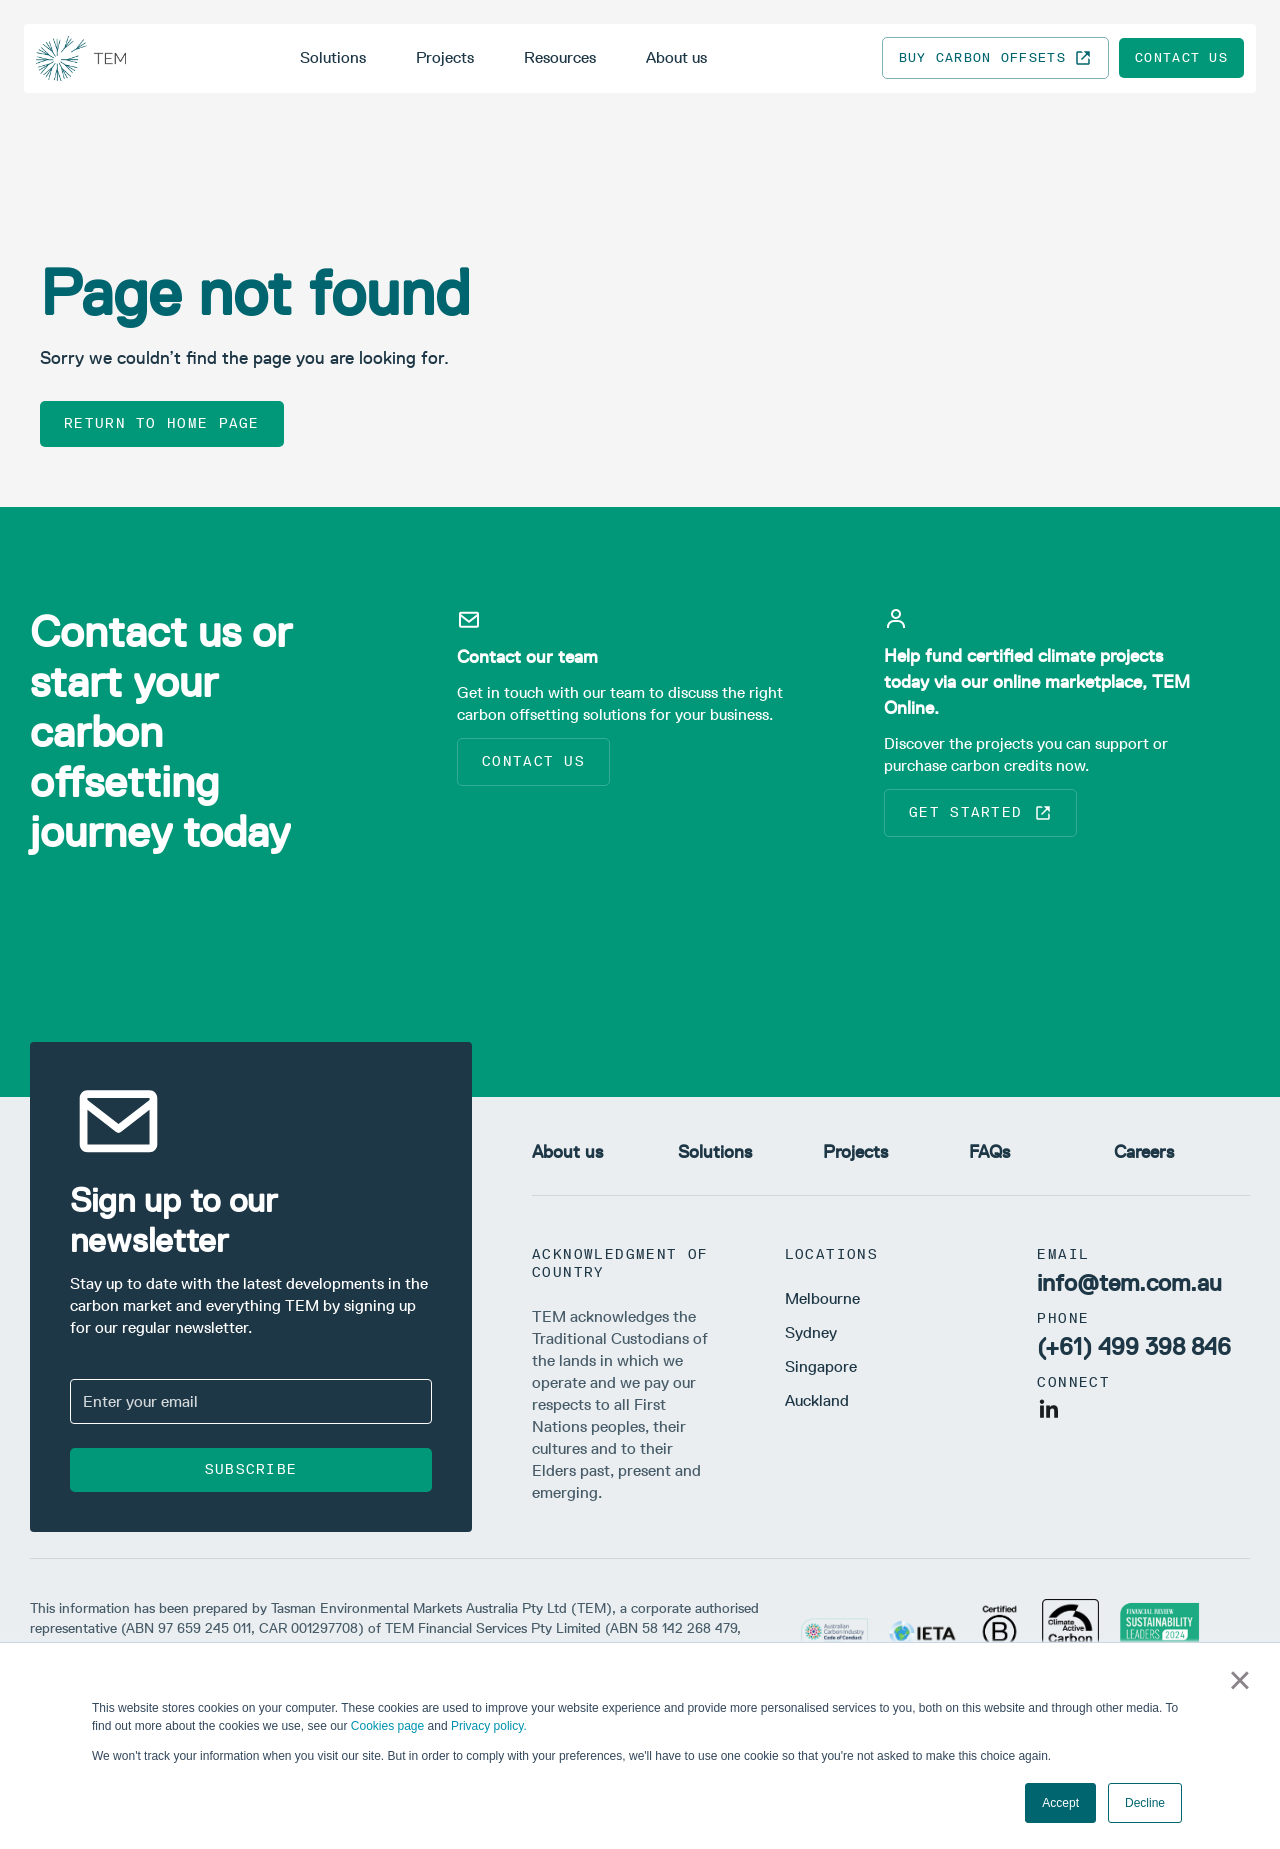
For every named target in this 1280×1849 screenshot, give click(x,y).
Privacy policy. (489, 1726)
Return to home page (162, 423)
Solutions (333, 57)
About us (676, 57)
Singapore (821, 1366)
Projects (445, 57)
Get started (980, 813)
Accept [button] (1060, 1803)
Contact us (1181, 57)
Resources (560, 57)
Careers (1144, 1152)
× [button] (1239, 1680)
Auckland (817, 1400)
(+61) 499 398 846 (1134, 1346)
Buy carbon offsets (995, 58)
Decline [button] (1145, 1803)
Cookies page (387, 1726)
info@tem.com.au (1129, 1282)
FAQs (989, 1152)
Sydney (811, 1332)
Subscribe (251, 1469)
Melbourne (822, 1298)
